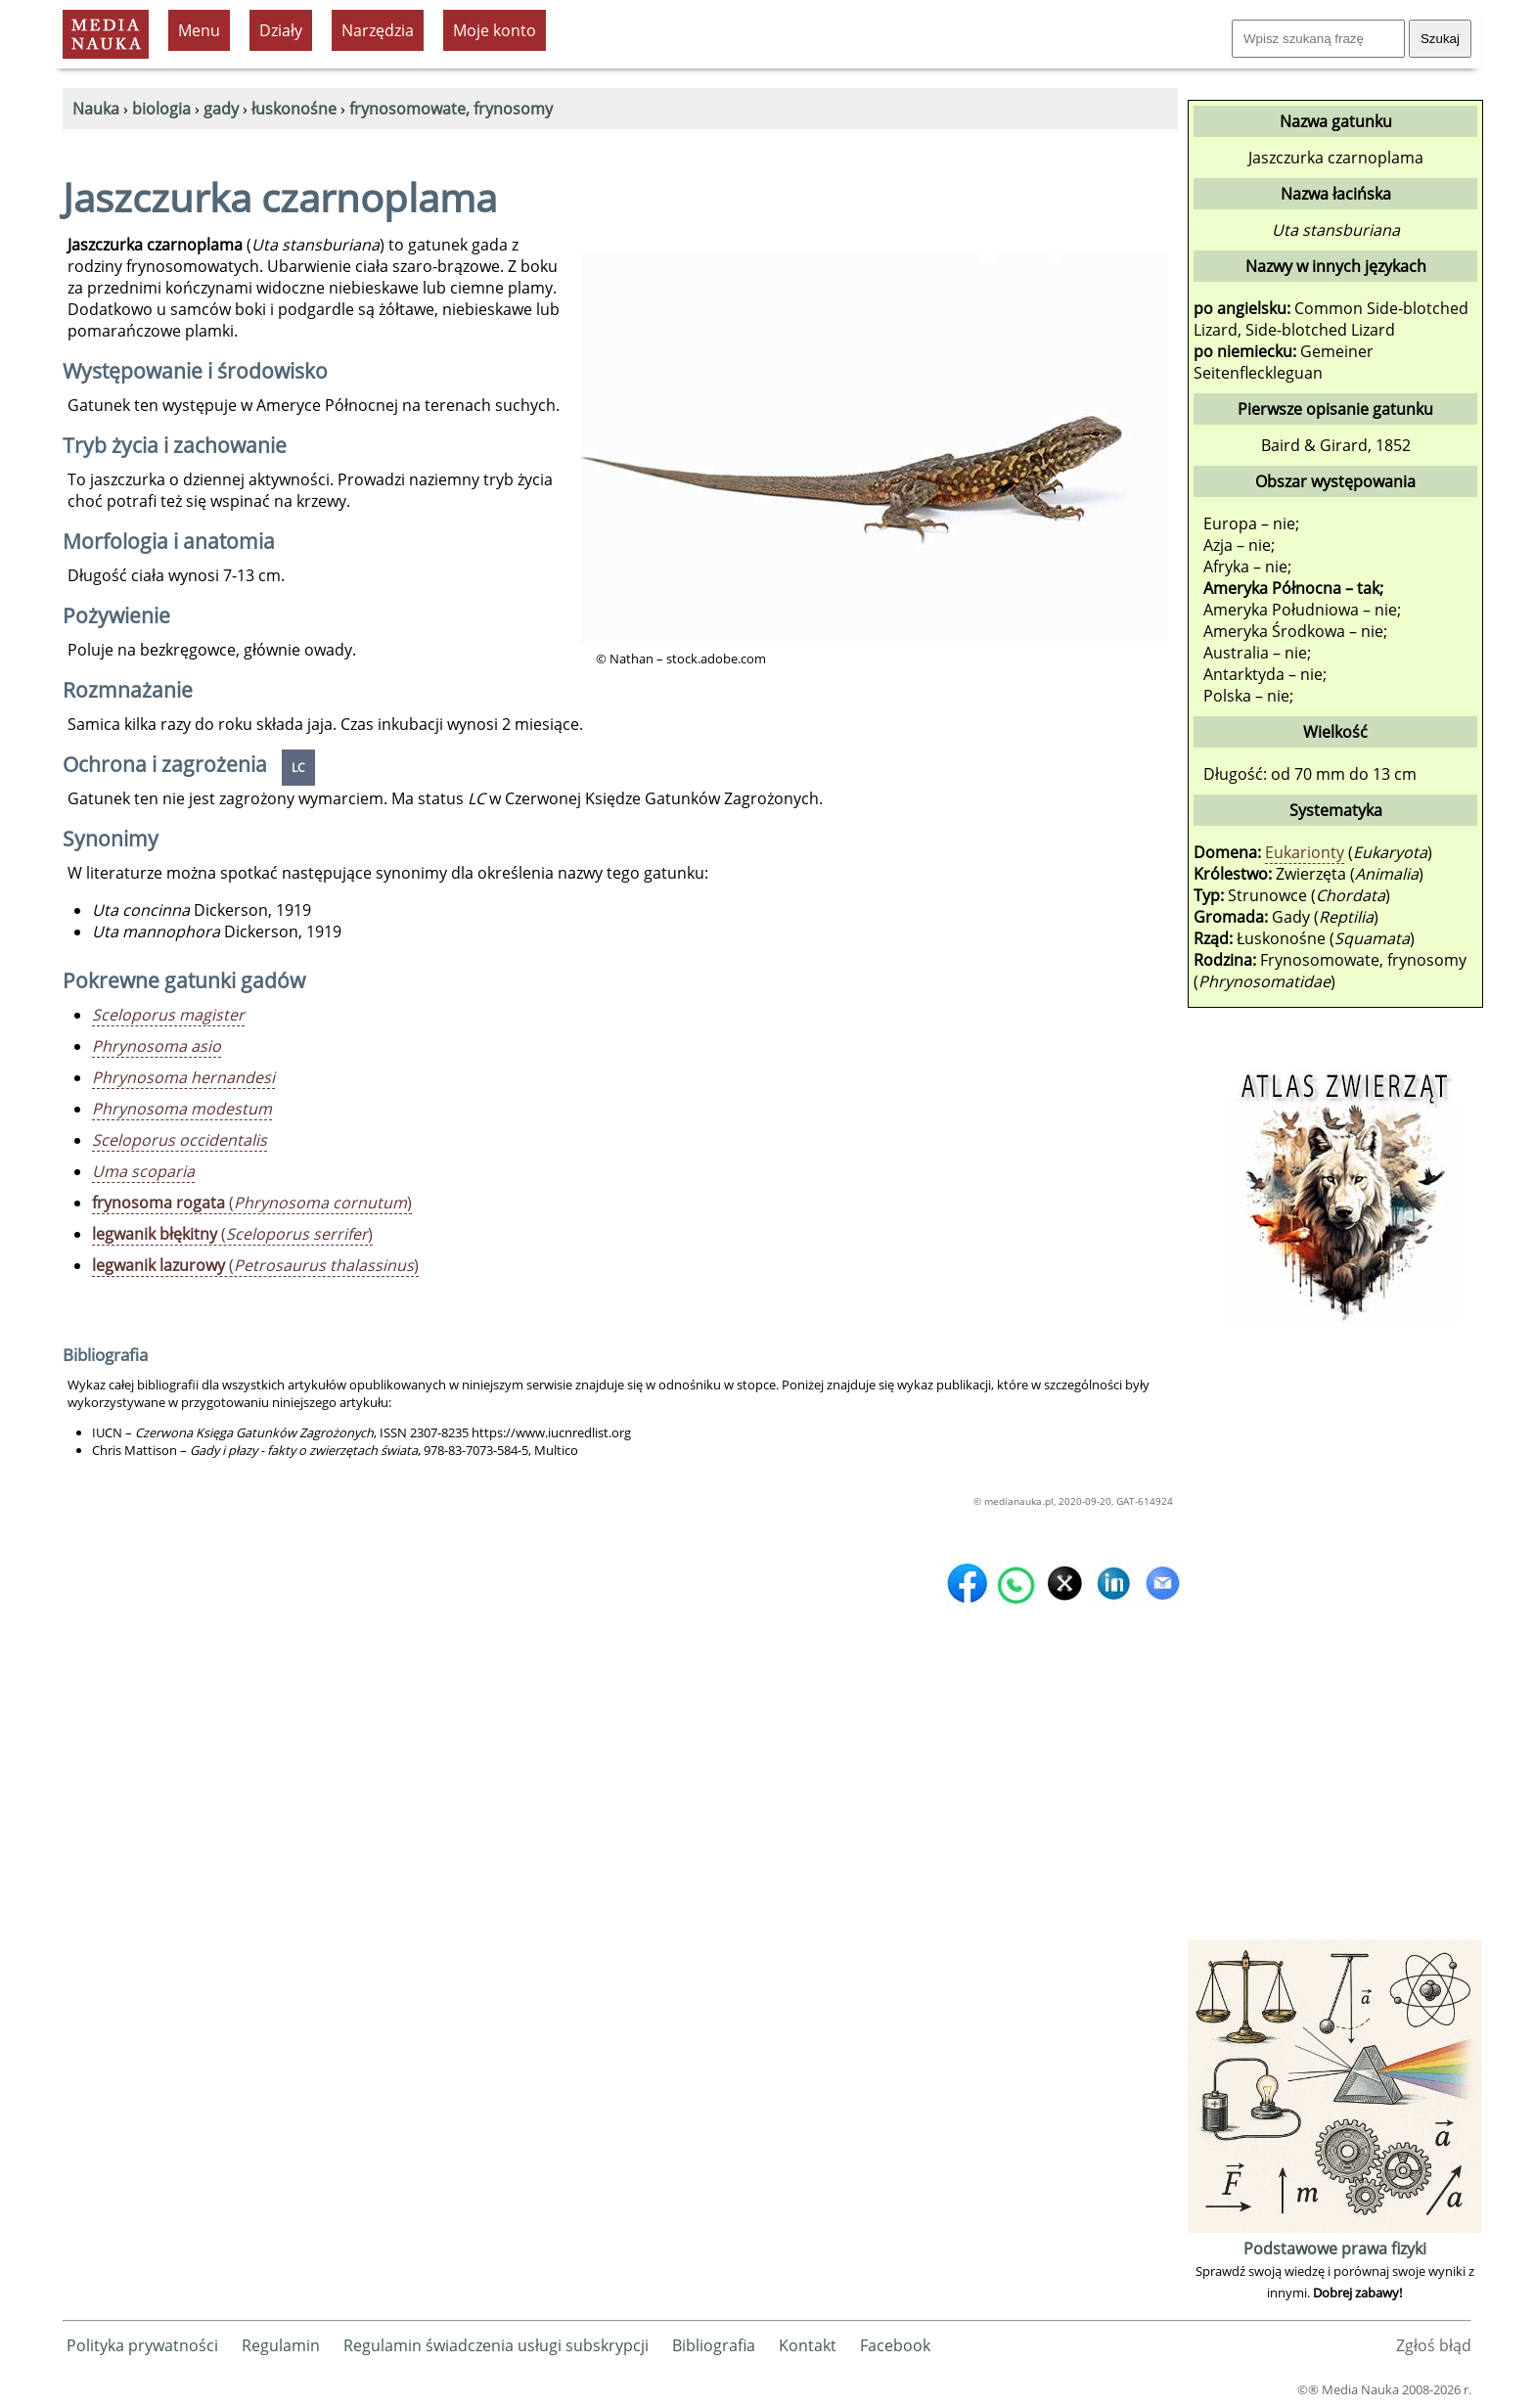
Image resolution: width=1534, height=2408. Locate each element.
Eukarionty (1304, 852)
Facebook (895, 2345)
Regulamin (281, 2345)
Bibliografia (713, 2345)
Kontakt (807, 2345)
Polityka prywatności (142, 2345)
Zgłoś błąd (1433, 2345)
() (252, 1202)
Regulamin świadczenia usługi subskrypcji (496, 2345)
